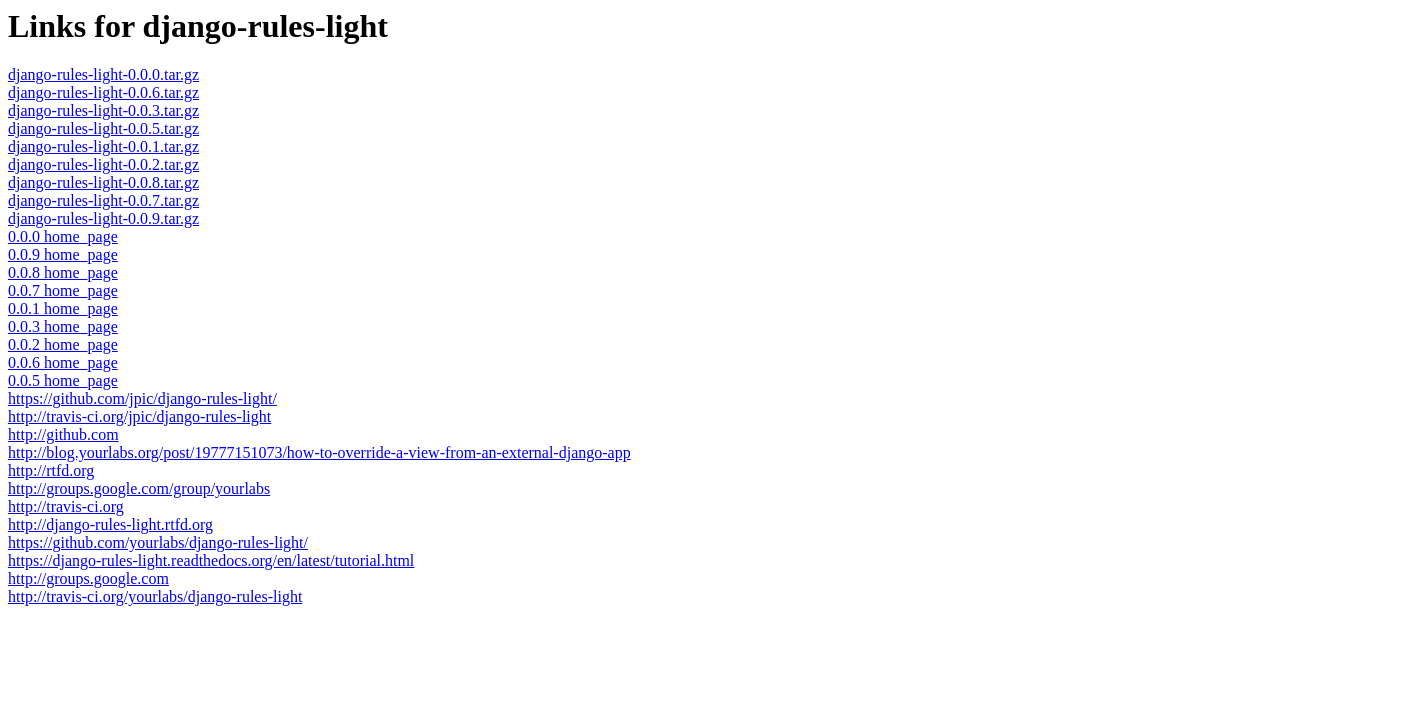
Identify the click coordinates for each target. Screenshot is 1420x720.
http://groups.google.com (88, 578)
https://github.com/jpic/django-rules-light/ (142, 398)
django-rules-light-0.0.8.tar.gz (103, 182)
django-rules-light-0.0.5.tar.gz (103, 128)
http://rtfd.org (51, 470)
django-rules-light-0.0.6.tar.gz (103, 92)
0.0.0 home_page (63, 236)
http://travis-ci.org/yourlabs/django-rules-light (155, 596)
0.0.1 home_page (63, 308)
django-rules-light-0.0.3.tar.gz (103, 110)
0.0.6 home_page (63, 362)
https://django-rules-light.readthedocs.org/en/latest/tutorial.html (211, 560)
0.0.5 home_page (63, 380)
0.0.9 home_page (63, 254)
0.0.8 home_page (63, 272)
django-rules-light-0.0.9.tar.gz (103, 218)
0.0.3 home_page (63, 326)
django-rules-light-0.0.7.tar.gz (103, 200)
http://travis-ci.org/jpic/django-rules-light (139, 416)
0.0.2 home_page (63, 344)
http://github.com (63, 434)
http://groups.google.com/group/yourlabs (139, 488)
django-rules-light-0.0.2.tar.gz (103, 164)
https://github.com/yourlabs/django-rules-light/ (158, 542)
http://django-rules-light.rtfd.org (110, 524)
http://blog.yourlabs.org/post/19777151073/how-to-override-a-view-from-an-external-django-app (319, 452)
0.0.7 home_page (63, 290)
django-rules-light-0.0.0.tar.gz (103, 74)
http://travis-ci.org (66, 506)
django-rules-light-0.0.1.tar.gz (103, 146)
